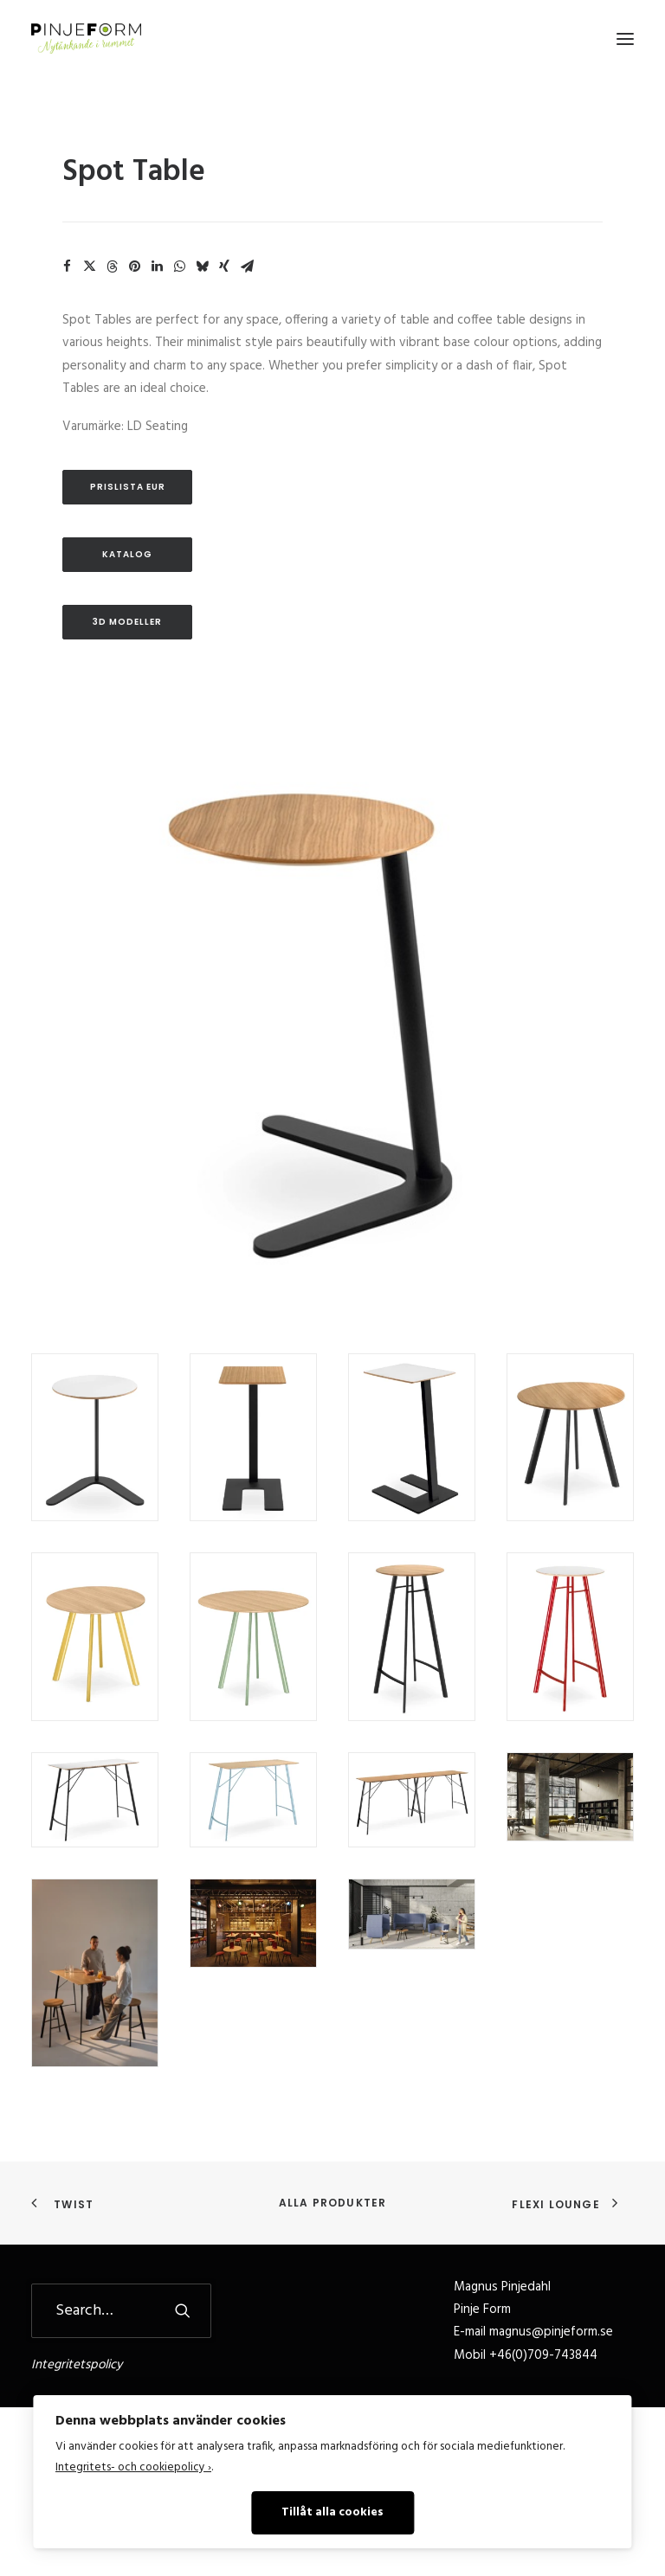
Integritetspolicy (76, 2364)
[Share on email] (246, 266)
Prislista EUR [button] (127, 486)
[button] (625, 38)
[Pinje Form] (86, 38)
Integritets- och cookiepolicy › (133, 2467)
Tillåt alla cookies (332, 2512)
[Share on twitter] (89, 266)
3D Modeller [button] (127, 621)
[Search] (121, 2311)
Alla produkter (333, 2202)
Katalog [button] (127, 554)
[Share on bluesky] (201, 266)
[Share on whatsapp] (179, 266)
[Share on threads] (111, 266)
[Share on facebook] (66, 266)
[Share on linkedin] (156, 266)
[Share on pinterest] (134, 266)
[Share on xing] (224, 266)
